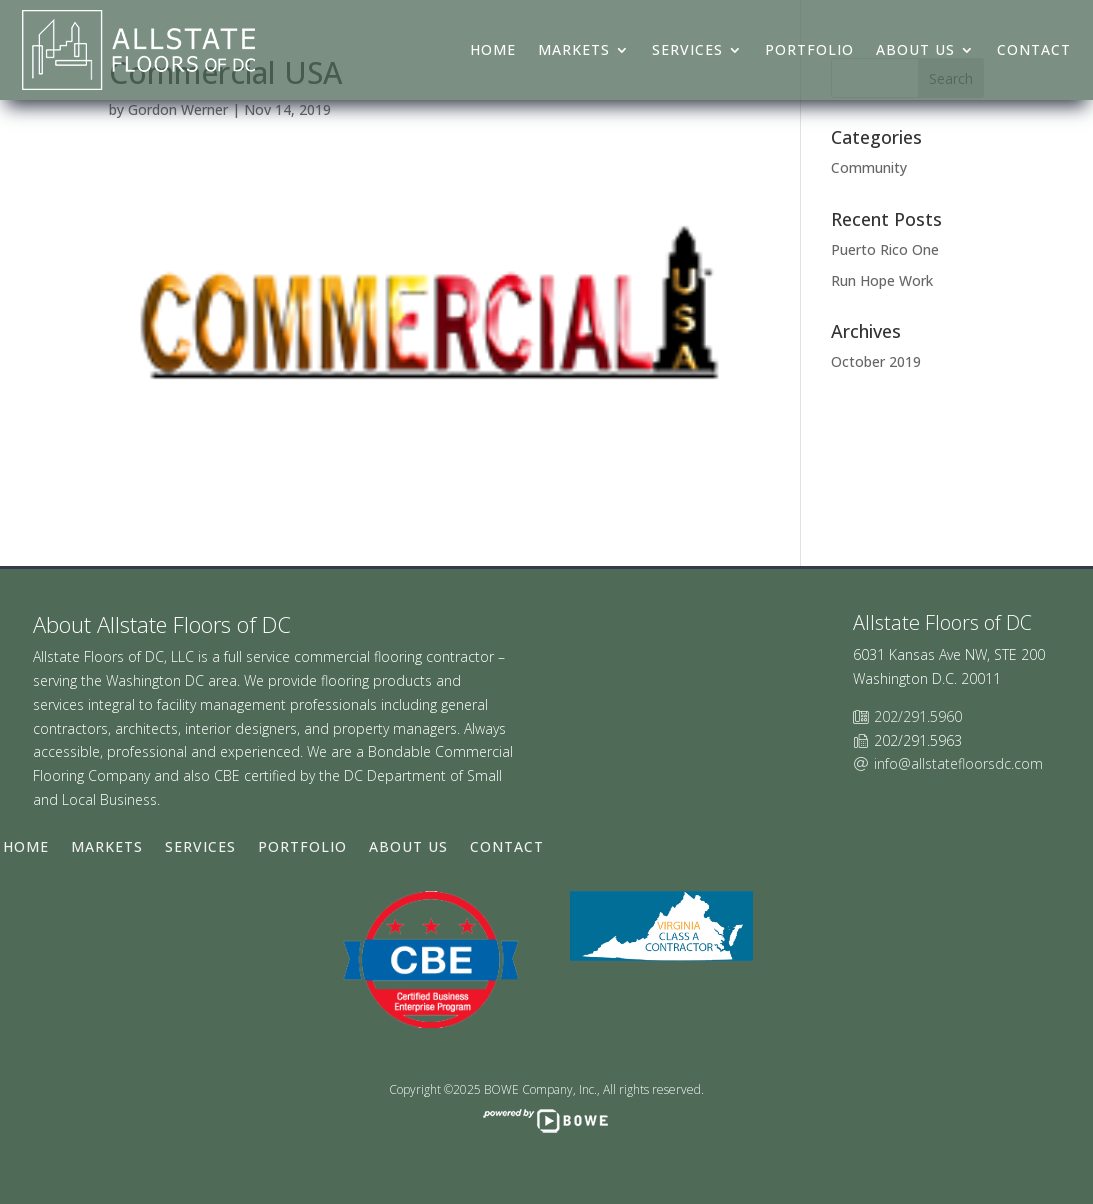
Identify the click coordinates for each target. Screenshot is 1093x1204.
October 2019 (876, 361)
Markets (574, 49)
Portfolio (809, 49)
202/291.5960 (918, 716)
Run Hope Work (882, 280)
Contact (1034, 49)
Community (869, 167)
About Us (915, 49)
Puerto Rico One (885, 249)
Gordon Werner (178, 109)
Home (493, 49)
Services (687, 49)
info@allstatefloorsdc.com (958, 763)
